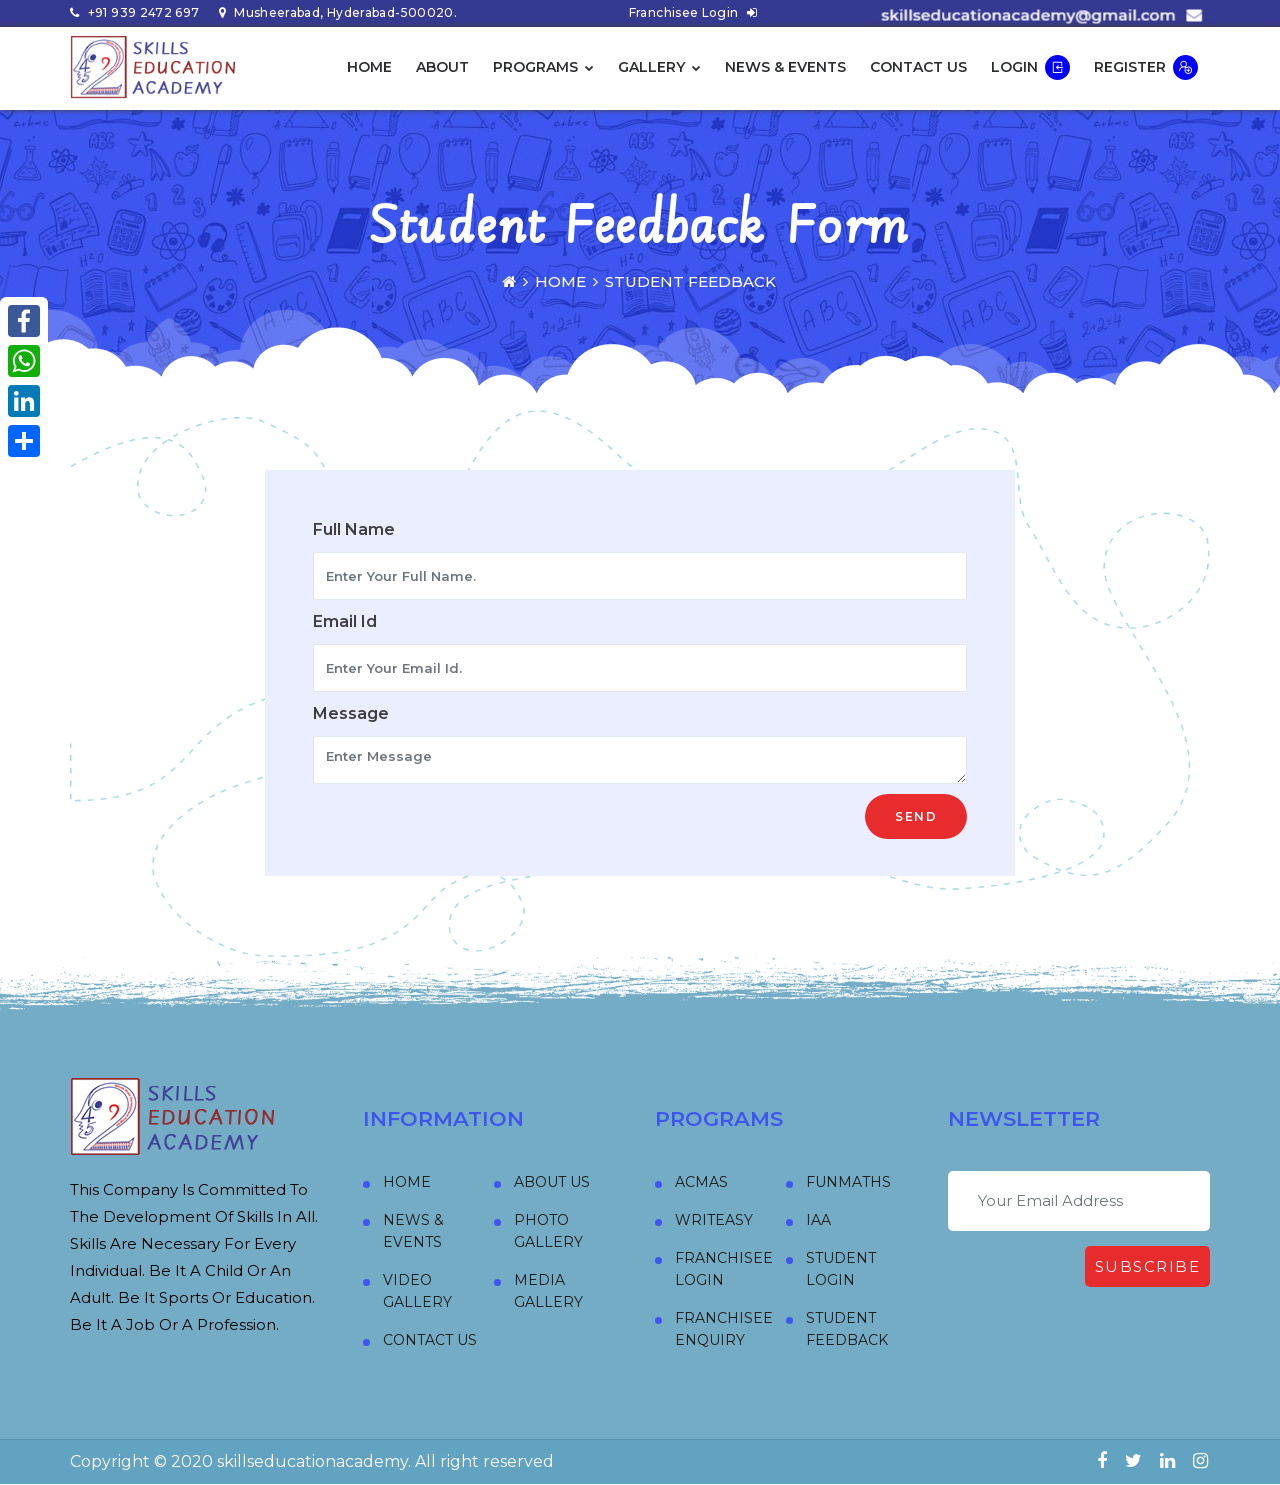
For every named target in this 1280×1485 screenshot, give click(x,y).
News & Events (785, 67)
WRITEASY (714, 1220)
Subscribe (1148, 1266)
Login (1030, 67)
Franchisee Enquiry (724, 1329)
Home (369, 67)
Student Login (841, 1269)
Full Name (354, 529)
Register (1146, 67)
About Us (552, 1182)
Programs (543, 67)
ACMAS (701, 1182)
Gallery (659, 67)
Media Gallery (548, 1291)
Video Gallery (417, 1291)
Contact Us (918, 67)
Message (351, 713)
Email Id (345, 621)
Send (916, 816)
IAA (818, 1220)
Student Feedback (847, 1329)
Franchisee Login (693, 12)
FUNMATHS (848, 1182)
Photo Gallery (548, 1231)
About (442, 67)
